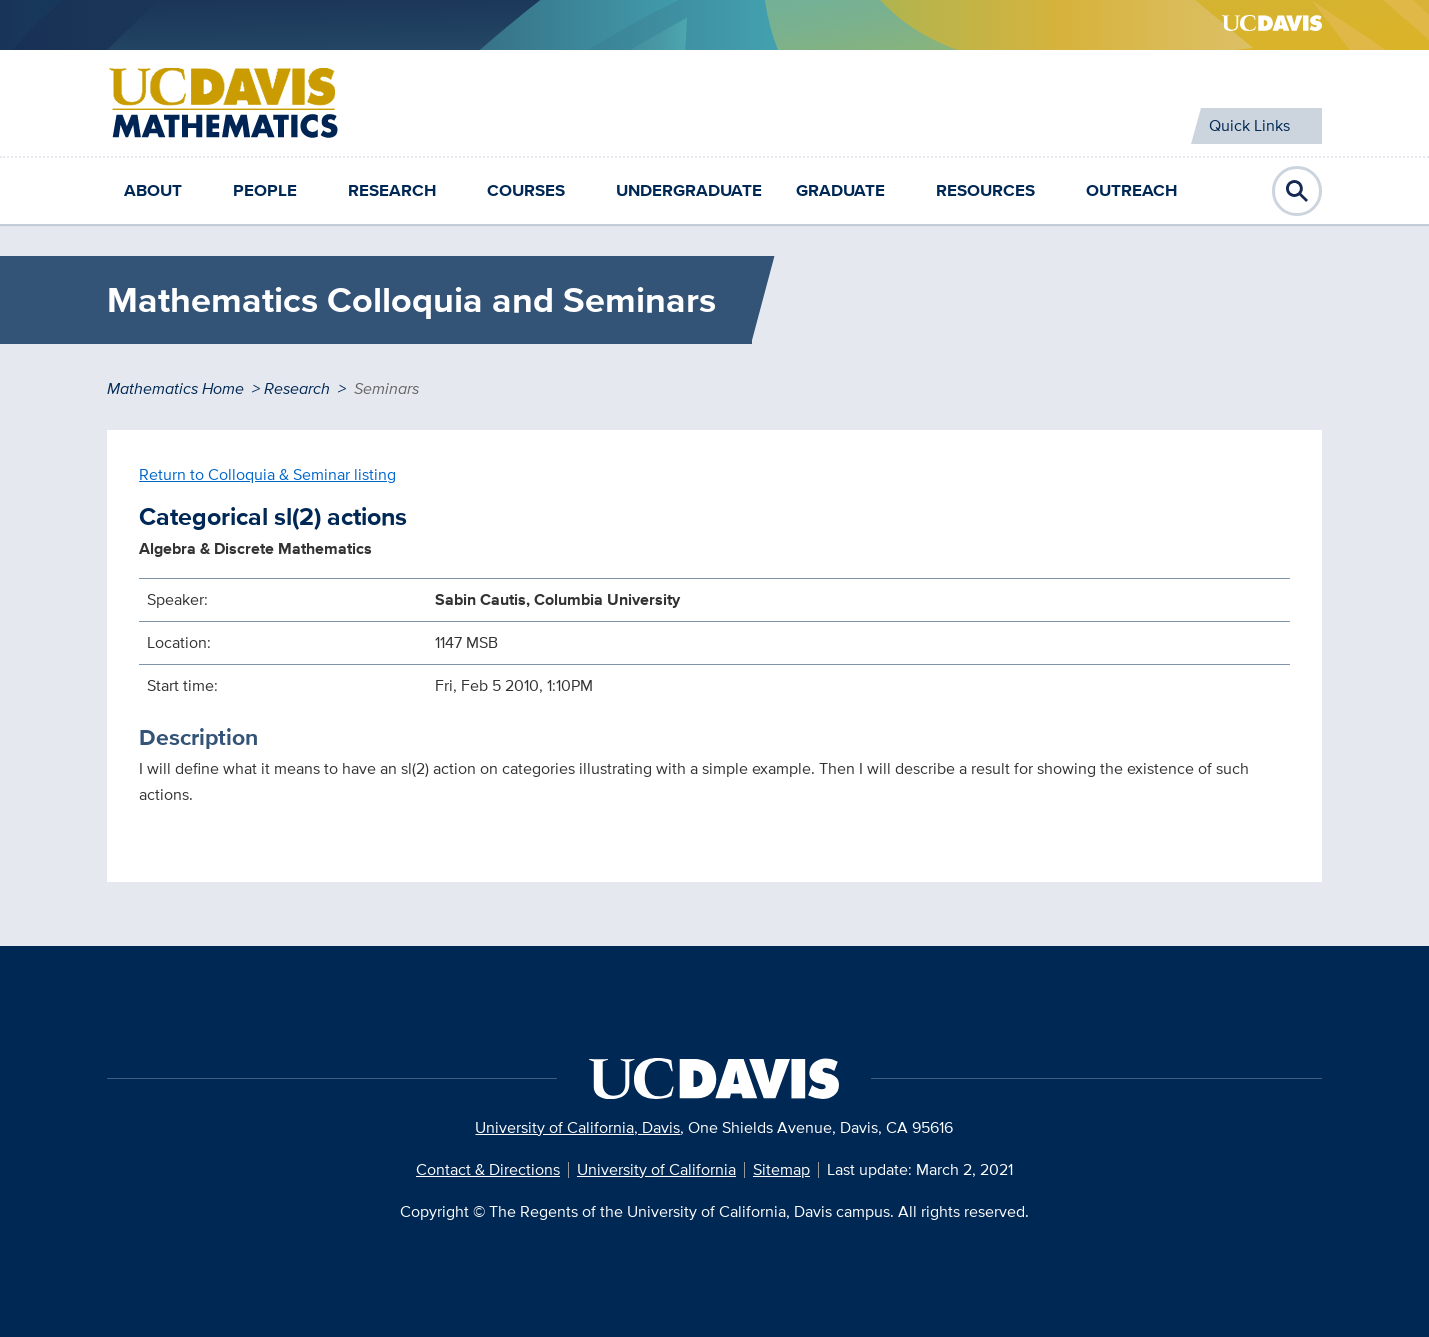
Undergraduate (689, 190)
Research (392, 190)
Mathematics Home (175, 388)
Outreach (1131, 190)
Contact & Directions (488, 1169)
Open (1297, 191)
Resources (985, 190)
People (265, 190)
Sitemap (781, 1169)
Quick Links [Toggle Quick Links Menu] (1249, 125)
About (153, 190)
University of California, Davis (577, 1127)
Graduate (840, 190)
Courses (526, 190)
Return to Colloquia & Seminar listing (267, 474)
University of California (656, 1169)
